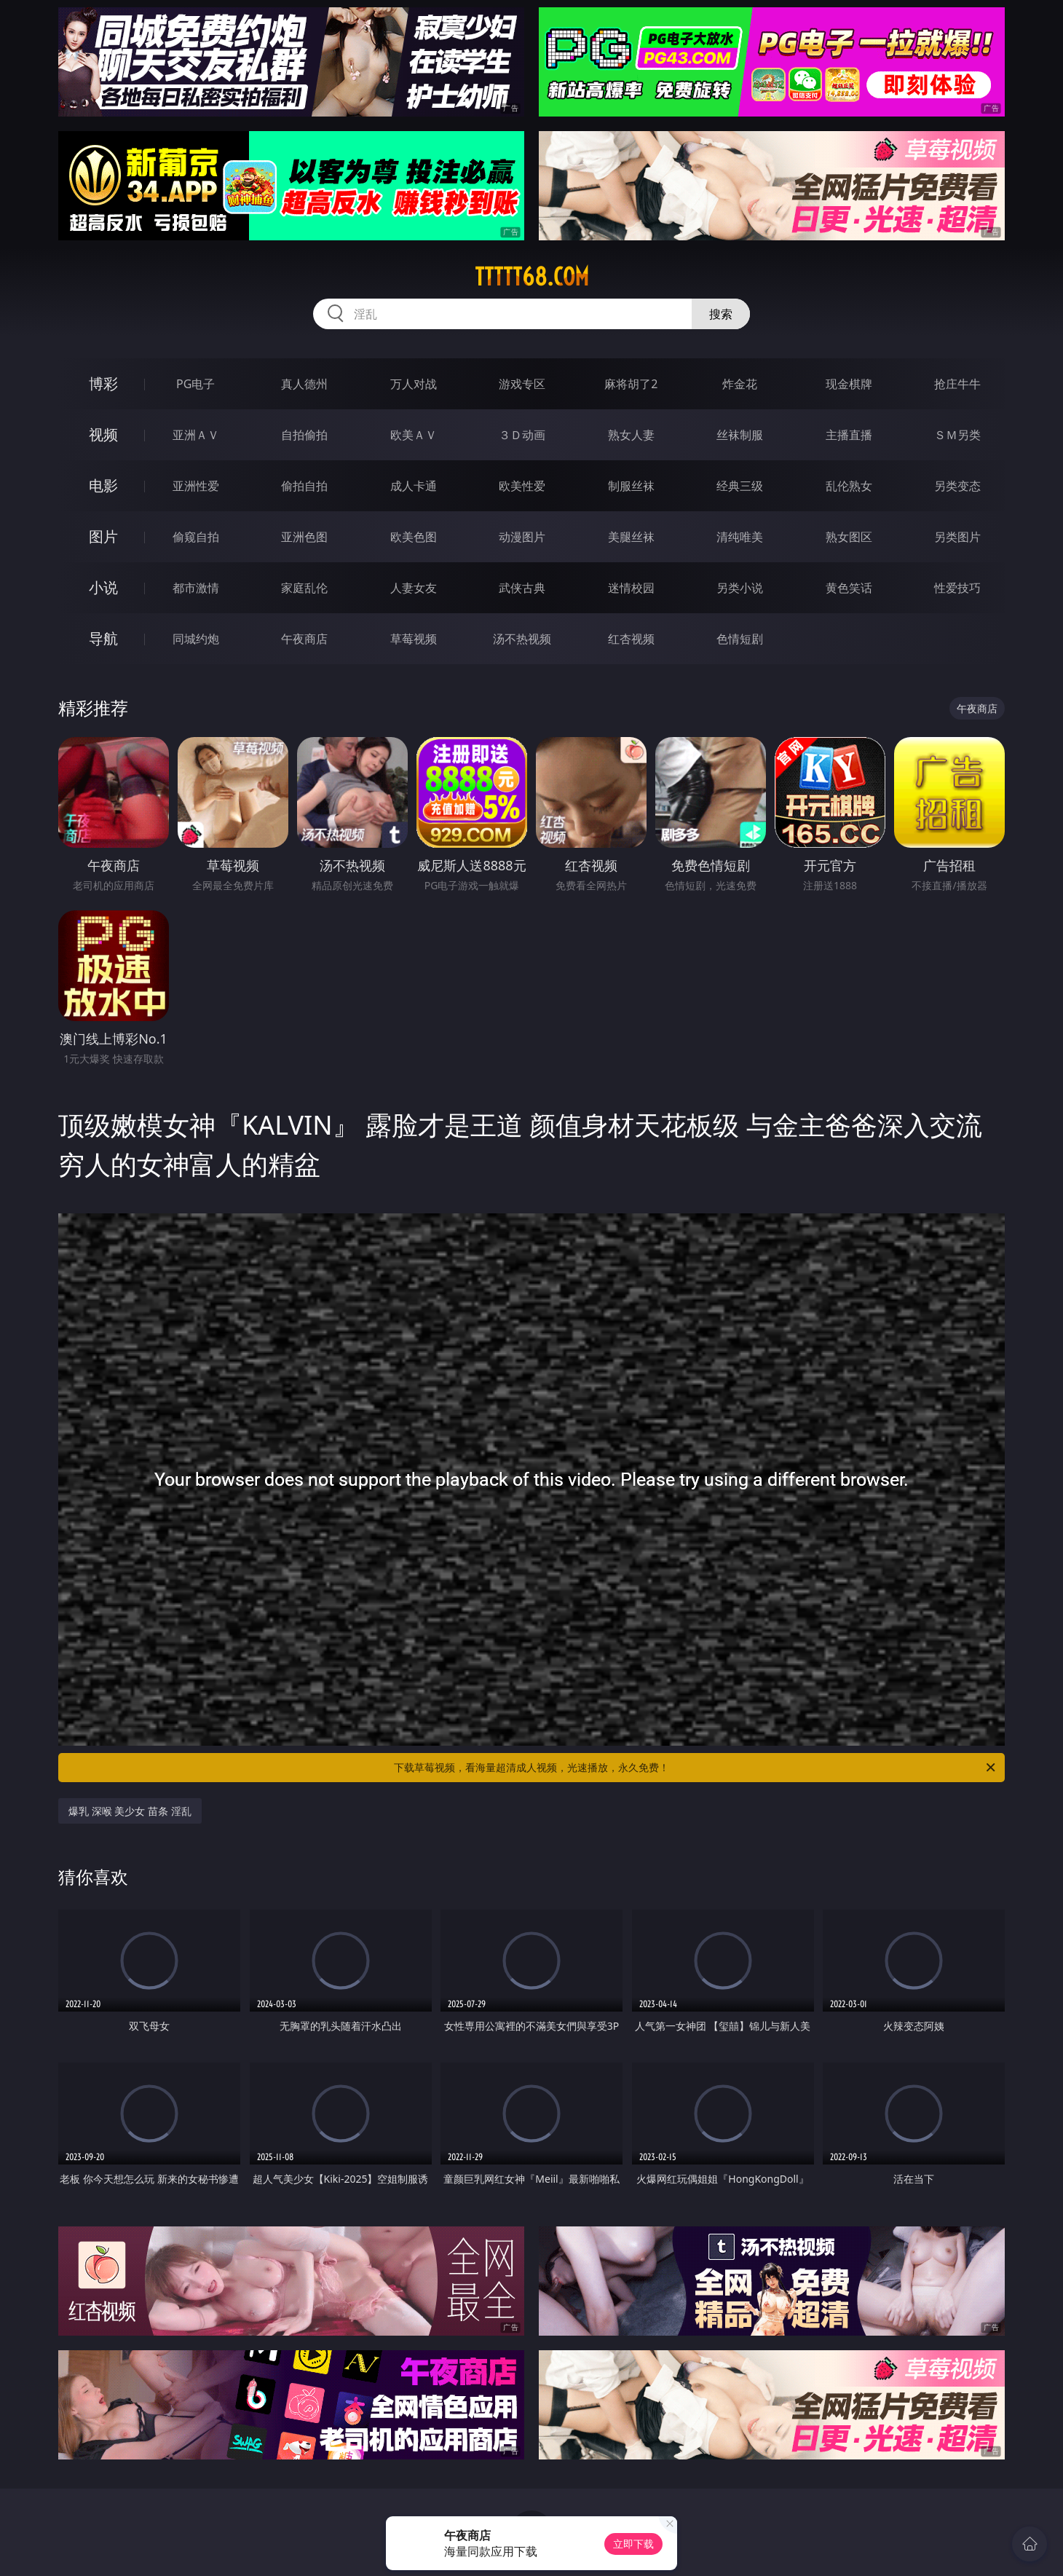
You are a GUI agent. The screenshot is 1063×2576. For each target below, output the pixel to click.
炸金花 (739, 384)
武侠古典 (522, 588)
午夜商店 (304, 639)
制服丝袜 (631, 486)
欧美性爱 (522, 486)
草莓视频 (413, 639)
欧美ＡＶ (413, 435)
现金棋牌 (849, 384)
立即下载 (633, 2544)
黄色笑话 (849, 588)
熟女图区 (849, 537)
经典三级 (739, 486)
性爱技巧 (957, 588)
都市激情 (196, 588)
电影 (103, 485)
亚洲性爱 (196, 486)
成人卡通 (413, 486)
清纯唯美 (739, 537)
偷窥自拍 (196, 537)
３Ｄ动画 (522, 435)
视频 (103, 434)
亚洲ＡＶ (196, 435)
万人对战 (413, 384)
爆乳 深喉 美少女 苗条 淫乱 (129, 1811)
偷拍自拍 (304, 486)
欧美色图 (413, 537)
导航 (103, 638)
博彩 (103, 383)
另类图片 (957, 537)
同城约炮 (196, 639)
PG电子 (195, 384)
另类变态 (957, 486)
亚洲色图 (304, 537)
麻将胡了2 (630, 384)
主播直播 (849, 435)
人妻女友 (413, 588)
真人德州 (304, 384)
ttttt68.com (532, 276)
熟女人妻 (631, 435)
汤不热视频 (522, 639)
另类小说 (739, 588)
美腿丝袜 (631, 537)
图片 (103, 536)
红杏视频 (631, 639)
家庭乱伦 (304, 588)
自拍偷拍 (304, 435)
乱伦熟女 (849, 486)
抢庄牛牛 (957, 384)
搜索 (720, 314)
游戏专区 (522, 384)
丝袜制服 (739, 435)
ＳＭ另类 (957, 435)
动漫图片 (522, 537)
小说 (103, 587)
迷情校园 (631, 588)
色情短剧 (739, 639)
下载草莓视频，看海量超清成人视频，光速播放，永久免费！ (695, 1767)
